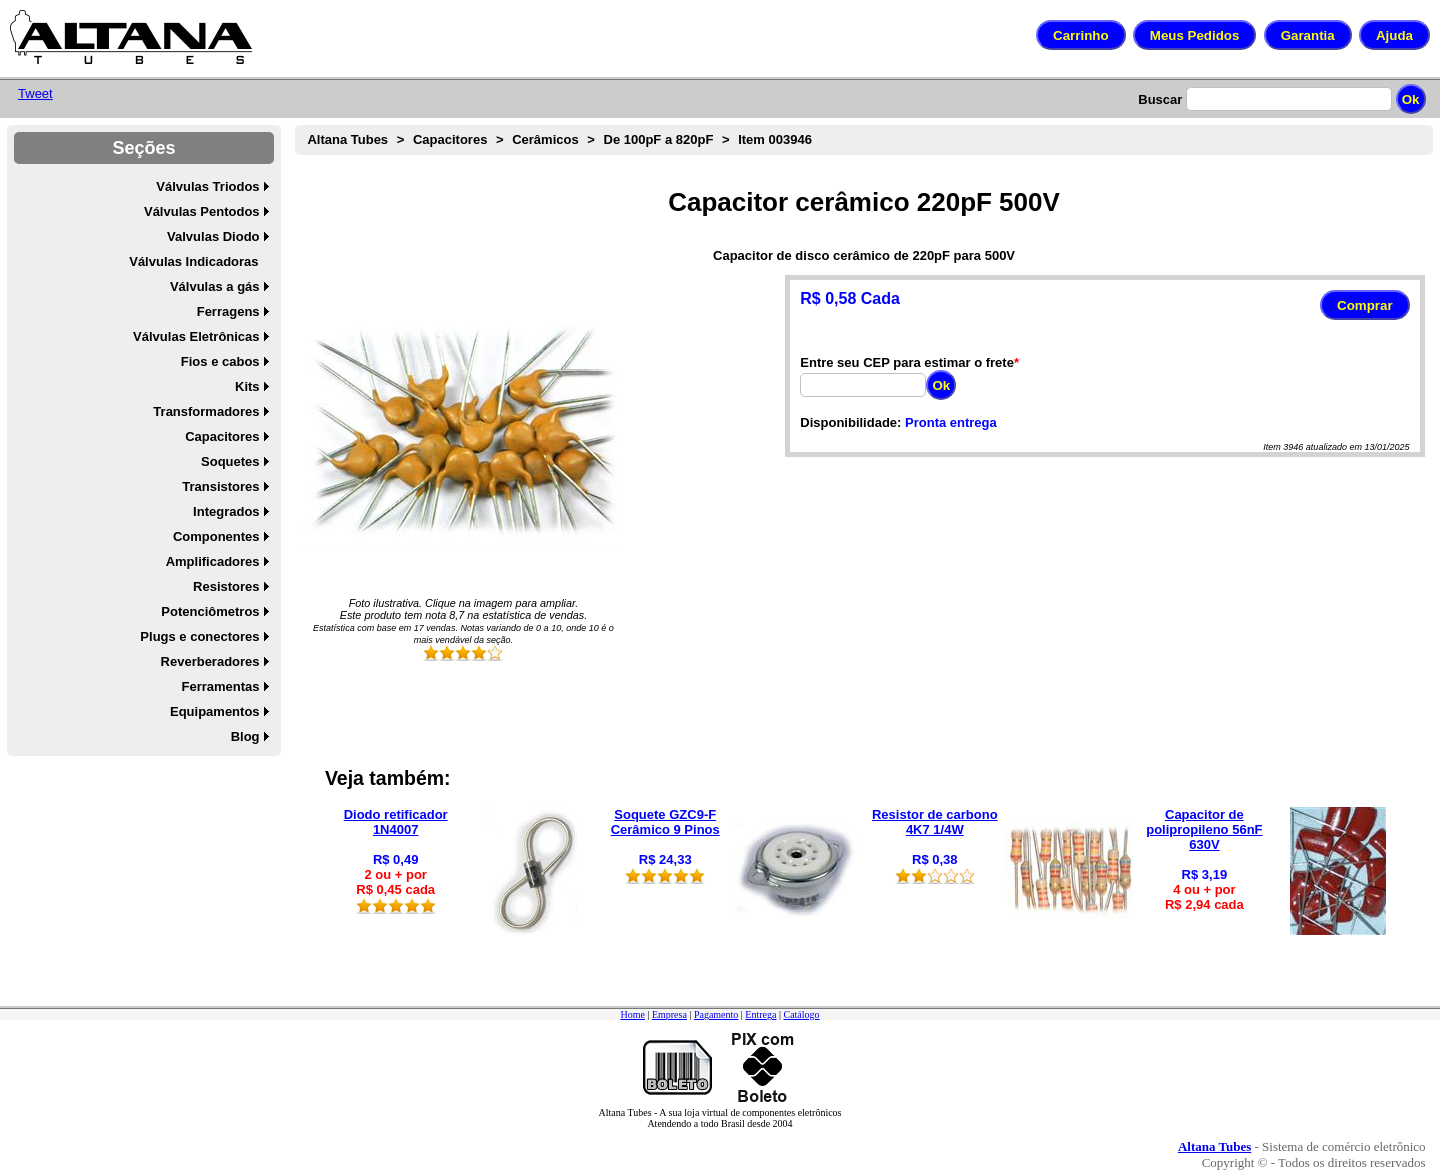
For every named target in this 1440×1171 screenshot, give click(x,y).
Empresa (669, 1014)
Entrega (760, 1014)
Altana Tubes (347, 139)
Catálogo (801, 1014)
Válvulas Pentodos (202, 211)
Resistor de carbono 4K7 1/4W (935, 822)
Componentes (216, 536)
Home (632, 1014)
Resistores (226, 586)
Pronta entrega (951, 422)
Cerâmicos (545, 139)
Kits (247, 386)
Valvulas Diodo (213, 236)
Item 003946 (775, 139)
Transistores (220, 486)
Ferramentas (221, 686)
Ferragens (228, 311)
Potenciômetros (210, 611)
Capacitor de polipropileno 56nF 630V (1204, 829)
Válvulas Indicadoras (193, 261)
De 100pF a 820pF (659, 139)
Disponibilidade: (850, 422)
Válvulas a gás (215, 286)
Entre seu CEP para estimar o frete (907, 362)
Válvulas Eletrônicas (196, 336)
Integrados (226, 511)
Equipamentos (215, 711)
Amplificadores (213, 561)
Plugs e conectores (199, 636)
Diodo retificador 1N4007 (396, 822)
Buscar (1160, 99)
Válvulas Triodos (207, 186)
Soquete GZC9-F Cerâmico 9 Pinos (665, 822)
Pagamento (716, 1014)
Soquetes (230, 461)
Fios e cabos (220, 361)
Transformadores (206, 411)
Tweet (35, 93)
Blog (245, 736)
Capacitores (222, 436)
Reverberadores (210, 661)
